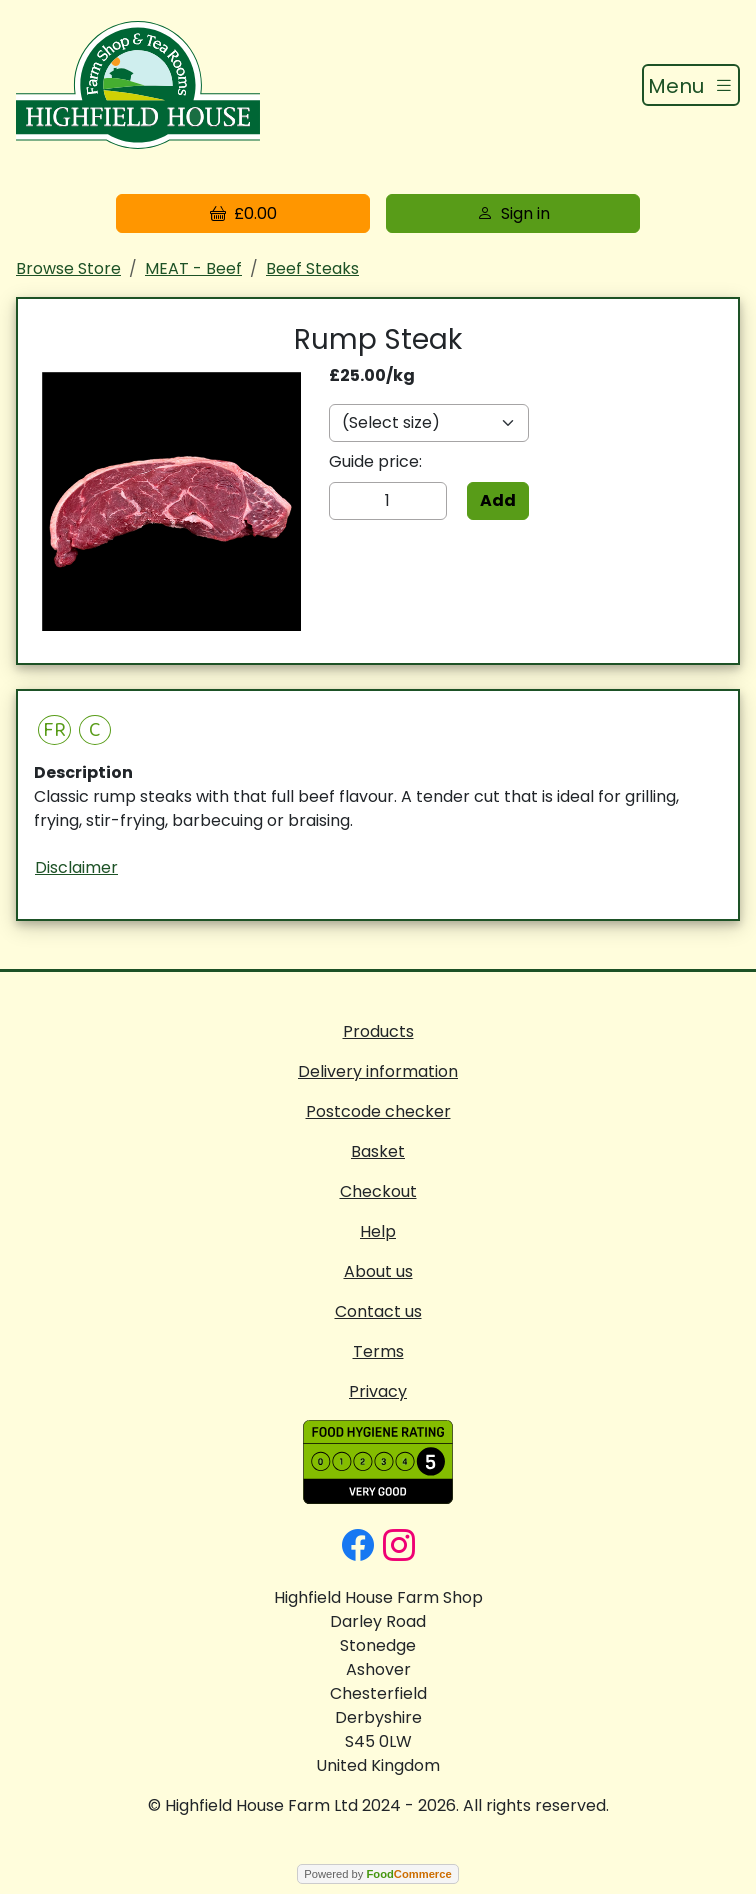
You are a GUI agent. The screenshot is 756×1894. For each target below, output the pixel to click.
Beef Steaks (312, 268)
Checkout (378, 1191)
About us (378, 1271)
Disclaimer (76, 867)
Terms (378, 1351)
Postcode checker (378, 1111)
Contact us (378, 1311)
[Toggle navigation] (691, 85)
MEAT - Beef (193, 268)
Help (378, 1231)
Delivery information (378, 1071)
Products (378, 1031)
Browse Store (68, 268)
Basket (378, 1151)
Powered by (377, 1874)
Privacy (378, 1391)
